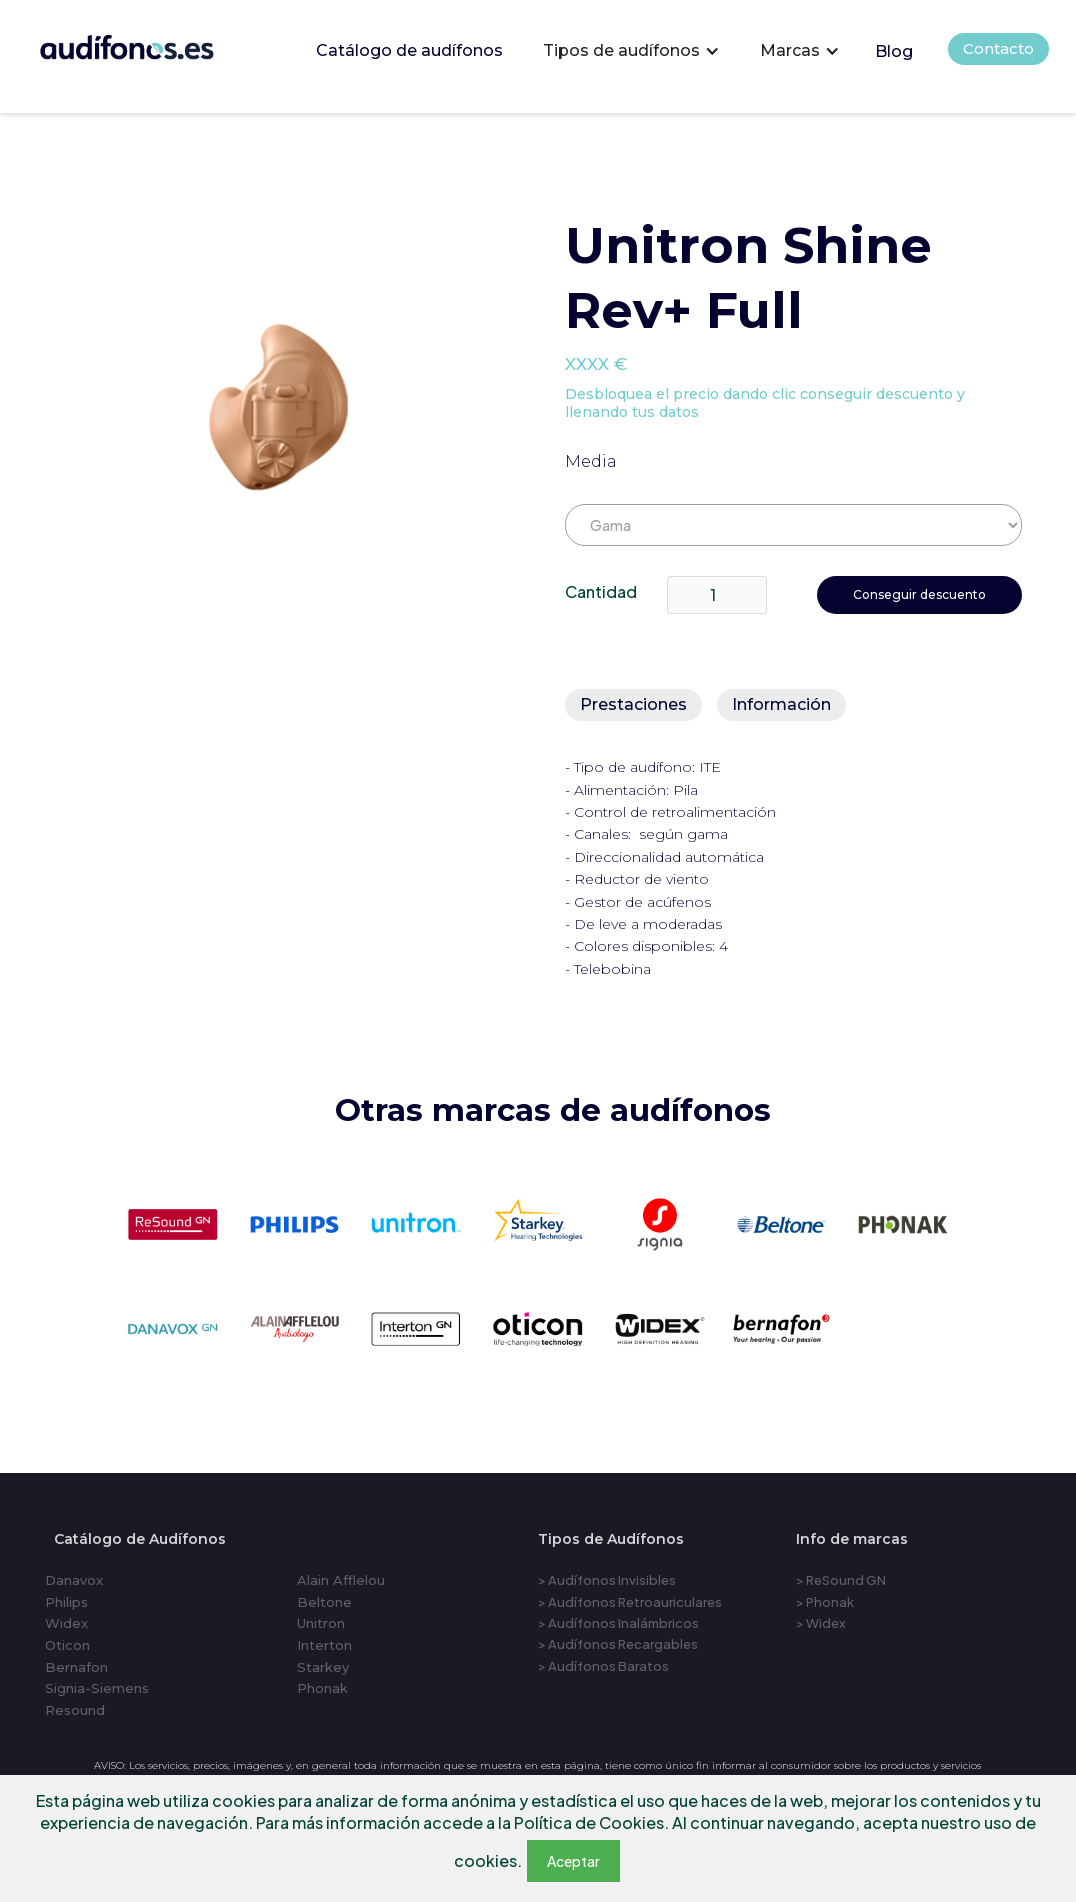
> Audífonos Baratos (603, 1666)
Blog (894, 51)
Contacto (998, 48)
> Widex (821, 1623)
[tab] (633, 705)
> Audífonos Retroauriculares (630, 1602)
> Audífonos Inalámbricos (618, 1623)
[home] (154, 43)
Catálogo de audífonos (409, 50)
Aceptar (573, 1861)
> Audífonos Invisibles (607, 1580)
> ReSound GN (841, 1580)
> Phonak (825, 1602)
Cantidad (601, 591)
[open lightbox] (280, 418)
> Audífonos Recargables (618, 1644)
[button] (631, 51)
